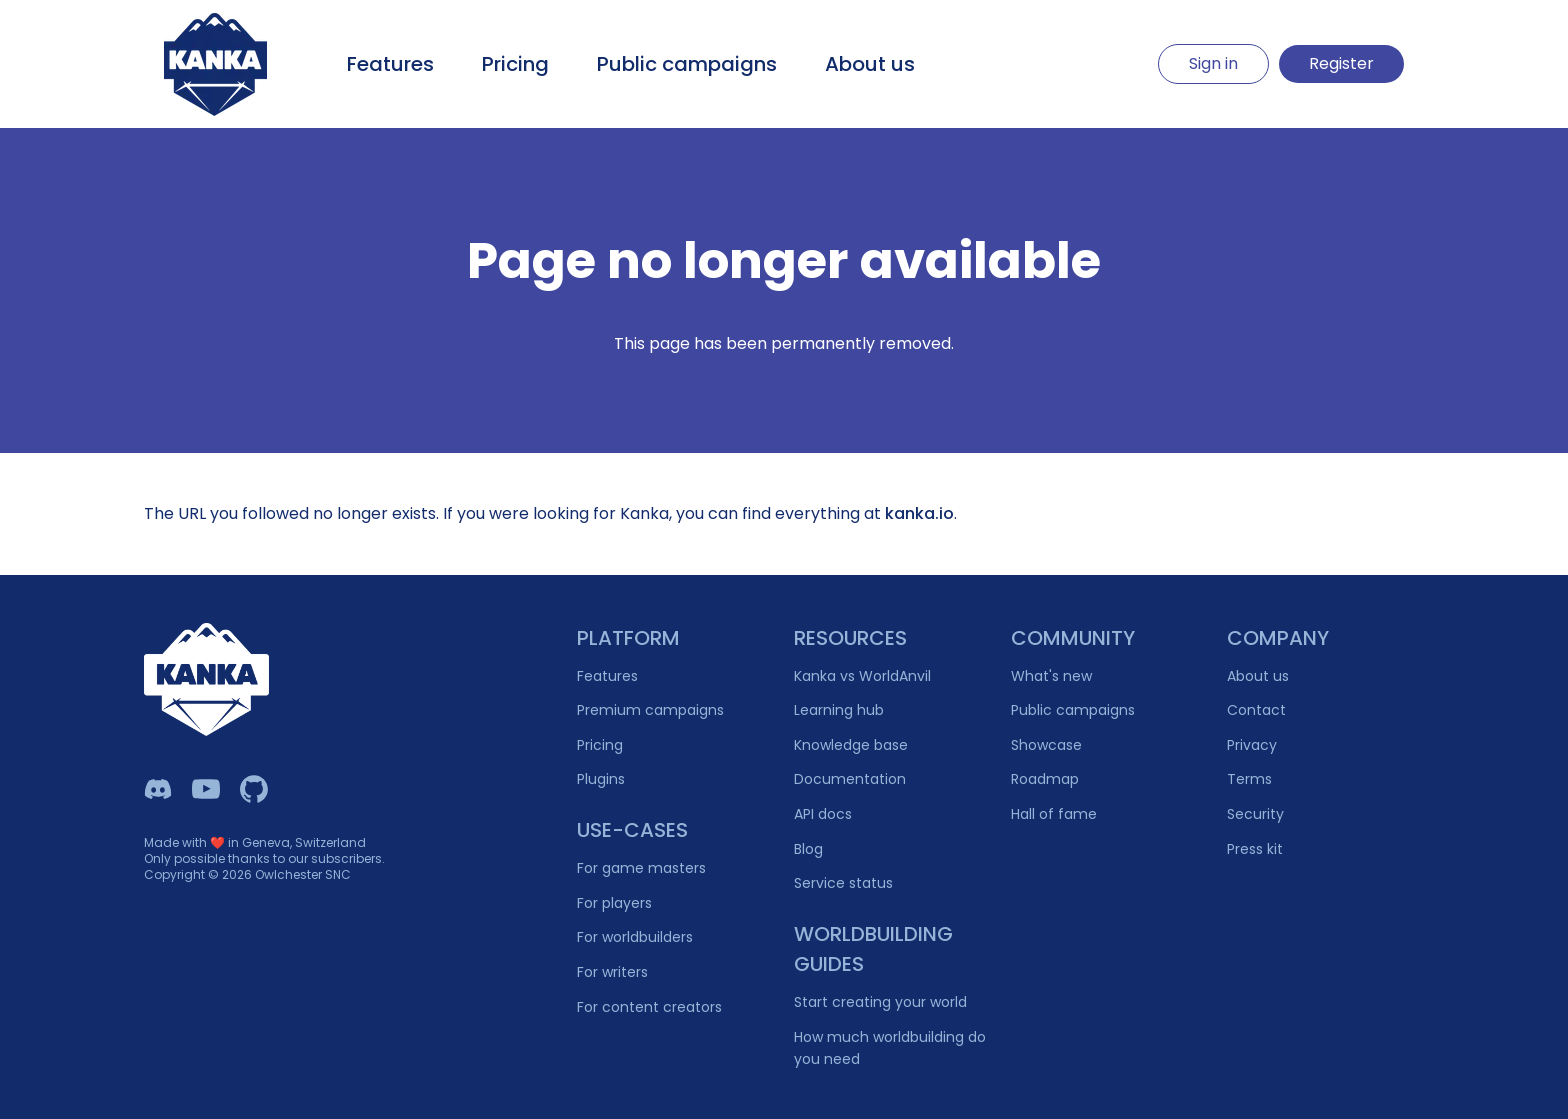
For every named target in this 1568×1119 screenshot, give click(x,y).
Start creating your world (880, 1002)
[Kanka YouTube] (206, 789)
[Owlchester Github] (254, 789)
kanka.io (919, 513)
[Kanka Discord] (158, 789)
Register (1341, 63)
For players (614, 903)
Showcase (1046, 745)
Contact (1256, 710)
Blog (808, 849)
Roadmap (1045, 779)
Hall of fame (1054, 814)
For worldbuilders (635, 937)
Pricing (515, 64)
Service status (843, 883)
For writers (612, 972)
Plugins (601, 779)
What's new (1051, 676)
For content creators (649, 1007)
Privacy (1252, 745)
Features (390, 64)
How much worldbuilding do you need (890, 1048)
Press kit (1255, 849)
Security (1255, 814)
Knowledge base (851, 745)
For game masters (641, 868)
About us (870, 64)
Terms (1249, 779)
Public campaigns (687, 64)
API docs (823, 814)
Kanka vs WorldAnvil (862, 676)
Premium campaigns (650, 710)
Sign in (1213, 63)
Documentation (850, 779)
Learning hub (839, 710)
